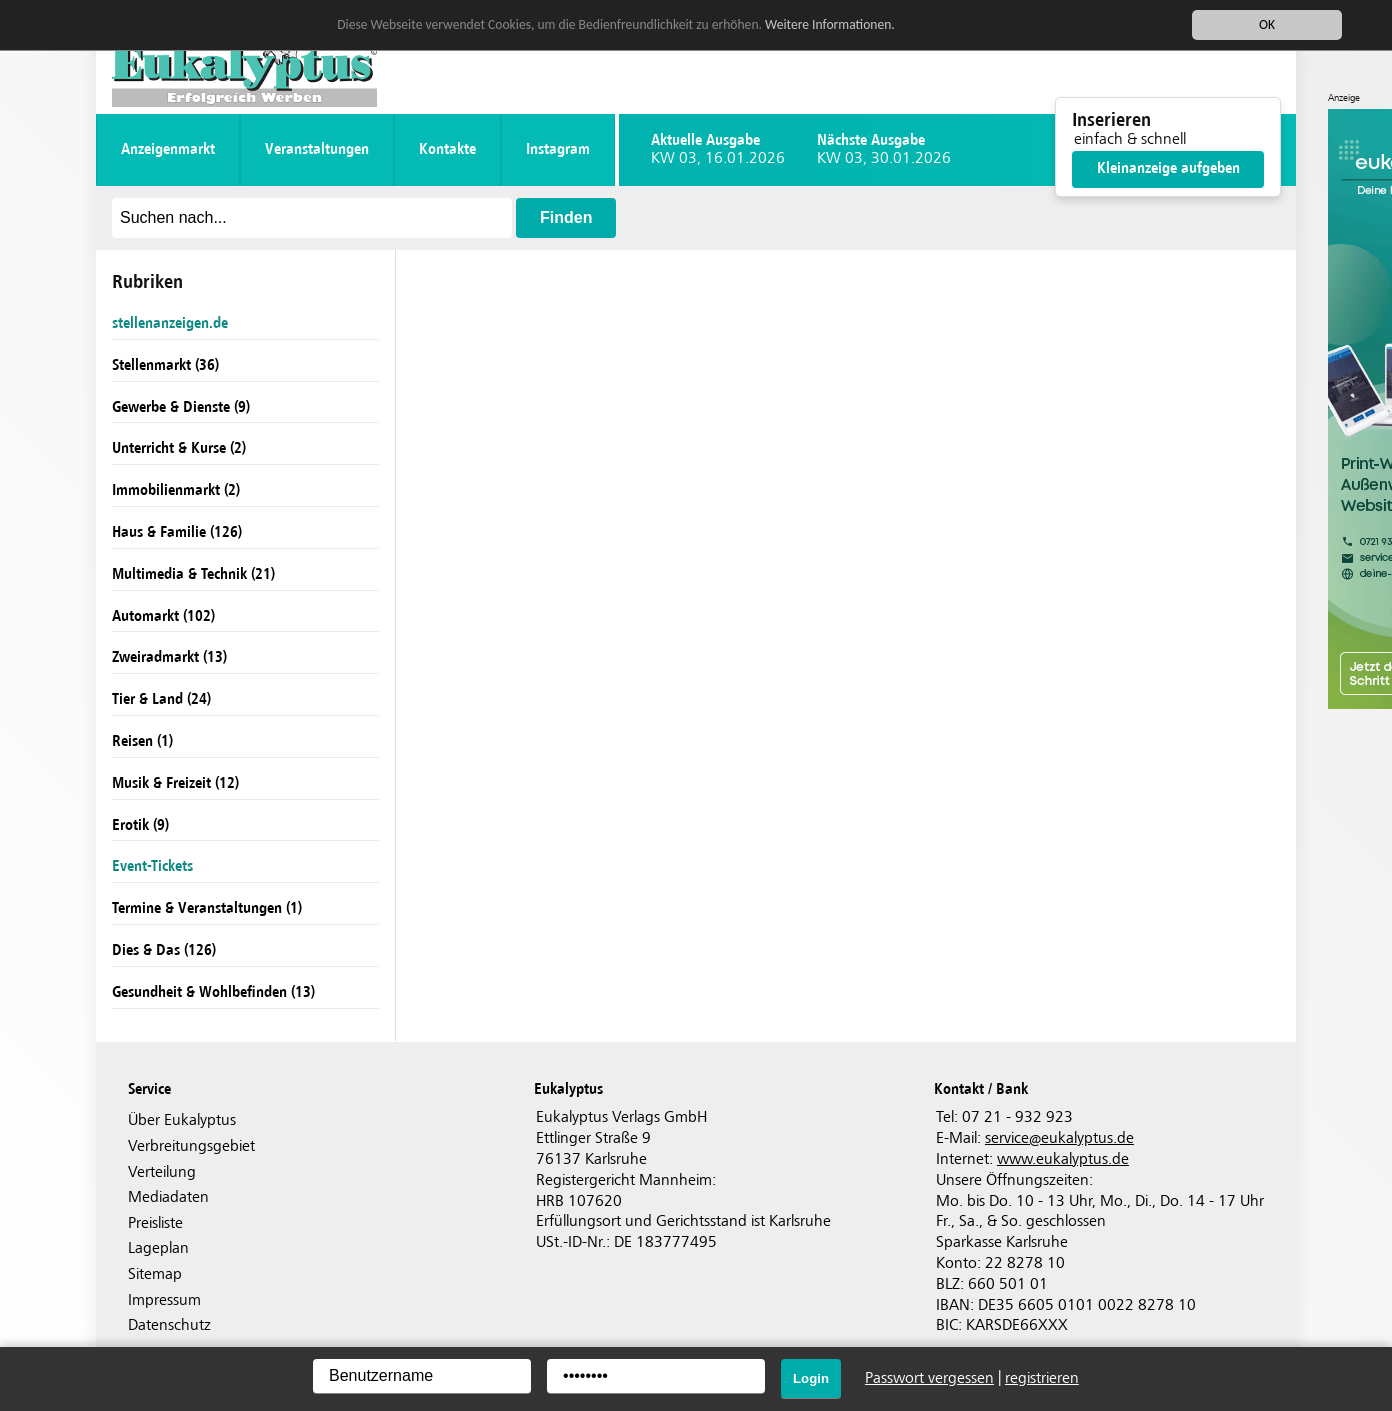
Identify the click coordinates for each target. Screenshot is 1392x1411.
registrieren (1042, 1378)
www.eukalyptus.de (1063, 1159)
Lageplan (158, 1248)
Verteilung (162, 1172)
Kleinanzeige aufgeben (1168, 168)
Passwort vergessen (929, 1378)
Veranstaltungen (317, 149)
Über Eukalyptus (182, 1120)
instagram (558, 149)
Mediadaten (168, 1197)
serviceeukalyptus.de (1059, 1138)
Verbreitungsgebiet (191, 1146)
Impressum (164, 1300)
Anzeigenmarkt (168, 149)
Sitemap (155, 1274)
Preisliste (155, 1223)
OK (1267, 24)
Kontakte (447, 149)
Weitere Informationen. (830, 24)
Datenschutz (169, 1325)
